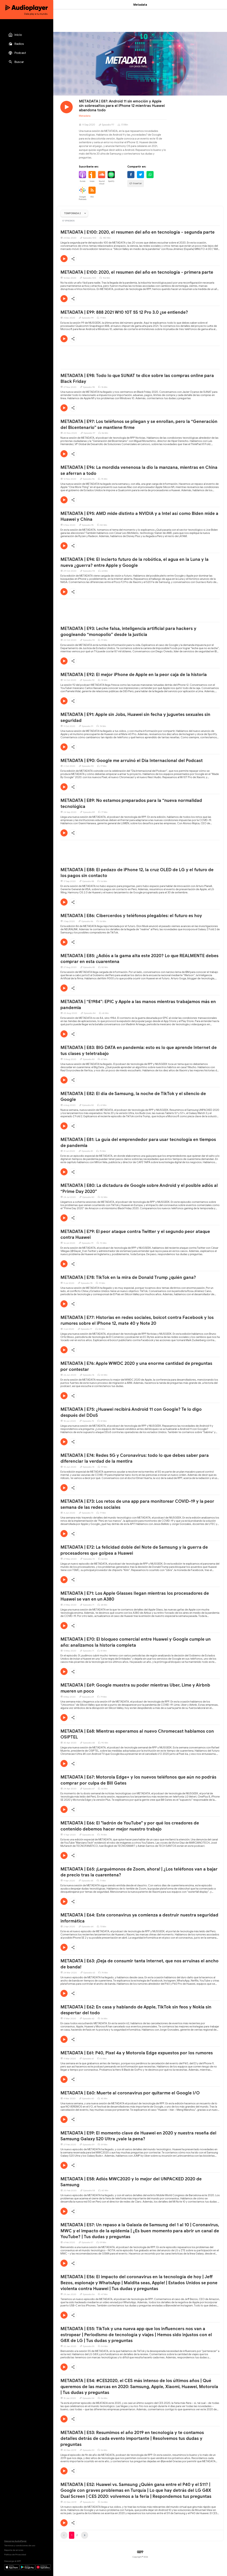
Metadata (84, 115)
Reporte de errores (13, 2550)
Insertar (135, 183)
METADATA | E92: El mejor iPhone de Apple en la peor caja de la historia (133, 674)
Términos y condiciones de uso (19, 2545)
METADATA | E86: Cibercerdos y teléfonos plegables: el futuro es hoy (131, 915)
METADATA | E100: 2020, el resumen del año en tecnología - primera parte (136, 272)
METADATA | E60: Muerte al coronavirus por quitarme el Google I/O (130, 2093)
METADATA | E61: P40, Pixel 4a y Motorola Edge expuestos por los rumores (136, 2053)
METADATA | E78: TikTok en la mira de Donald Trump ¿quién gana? (128, 1277)
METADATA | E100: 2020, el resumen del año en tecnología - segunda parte (137, 232)
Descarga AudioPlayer (15, 2541)
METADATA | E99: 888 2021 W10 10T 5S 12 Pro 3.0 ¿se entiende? (124, 312)
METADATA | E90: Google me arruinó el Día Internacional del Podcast (131, 760)
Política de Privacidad (15, 2554)
